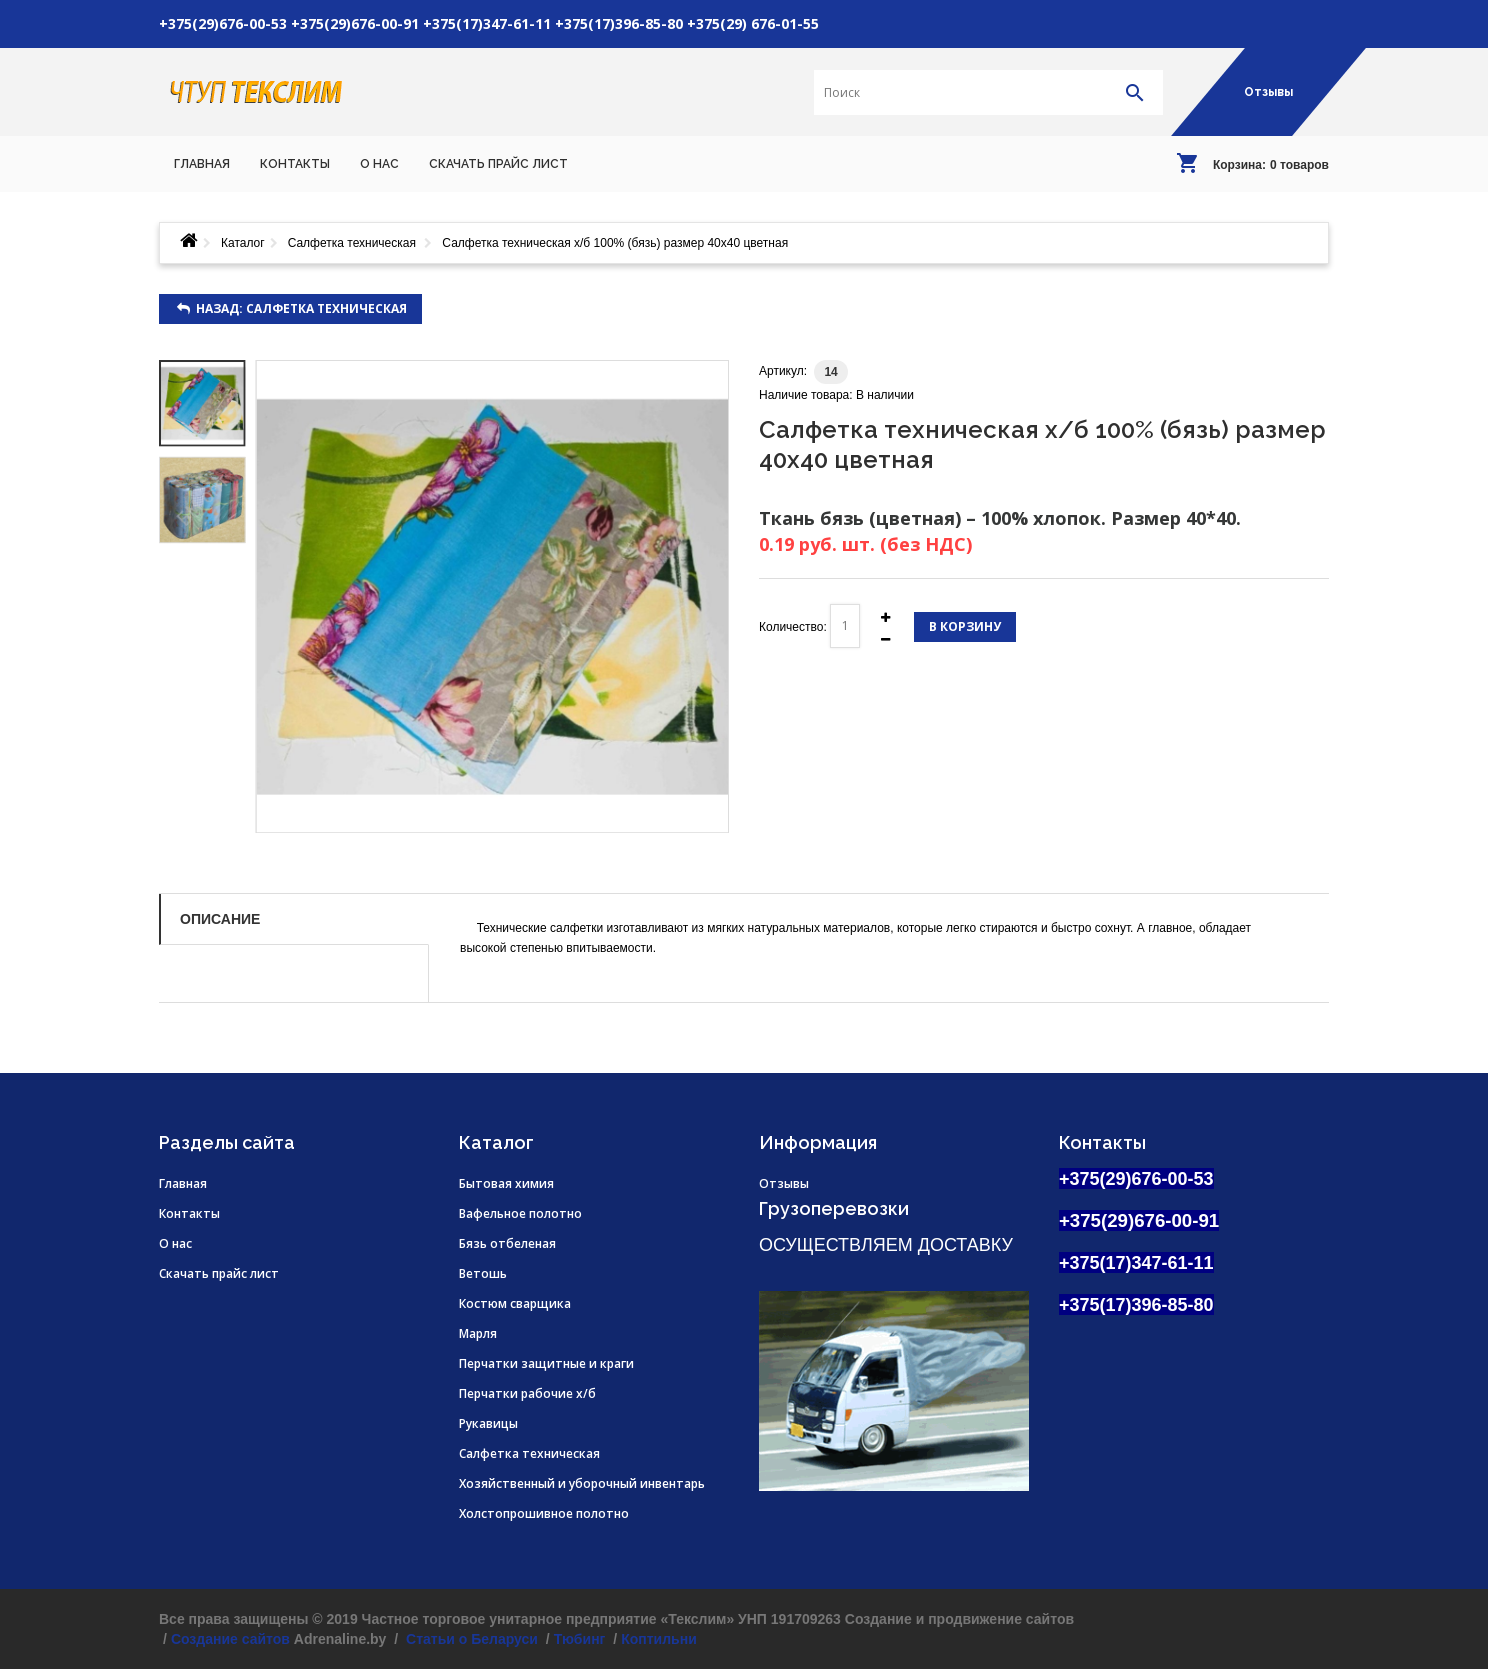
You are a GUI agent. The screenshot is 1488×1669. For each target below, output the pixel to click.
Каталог (243, 243)
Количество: (793, 627)
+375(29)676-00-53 (223, 23)
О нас (175, 1243)
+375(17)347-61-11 (487, 23)
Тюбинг (580, 1639)
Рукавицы (488, 1423)
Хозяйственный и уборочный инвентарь (582, 1483)
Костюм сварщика (515, 1303)
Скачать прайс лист (219, 1273)
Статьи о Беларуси (470, 1639)
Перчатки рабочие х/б (527, 1393)
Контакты (189, 1213)
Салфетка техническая (354, 243)
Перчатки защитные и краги (546, 1363)
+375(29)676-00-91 (355, 23)
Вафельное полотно (520, 1213)
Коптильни (659, 1639)
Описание (220, 919)
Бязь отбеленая (507, 1243)
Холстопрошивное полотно (544, 1513)
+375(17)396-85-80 (619, 23)
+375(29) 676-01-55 (753, 23)
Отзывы (1268, 92)
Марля (478, 1333)
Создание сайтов (230, 1639)
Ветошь (483, 1273)
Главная (183, 1183)
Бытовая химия (506, 1183)
